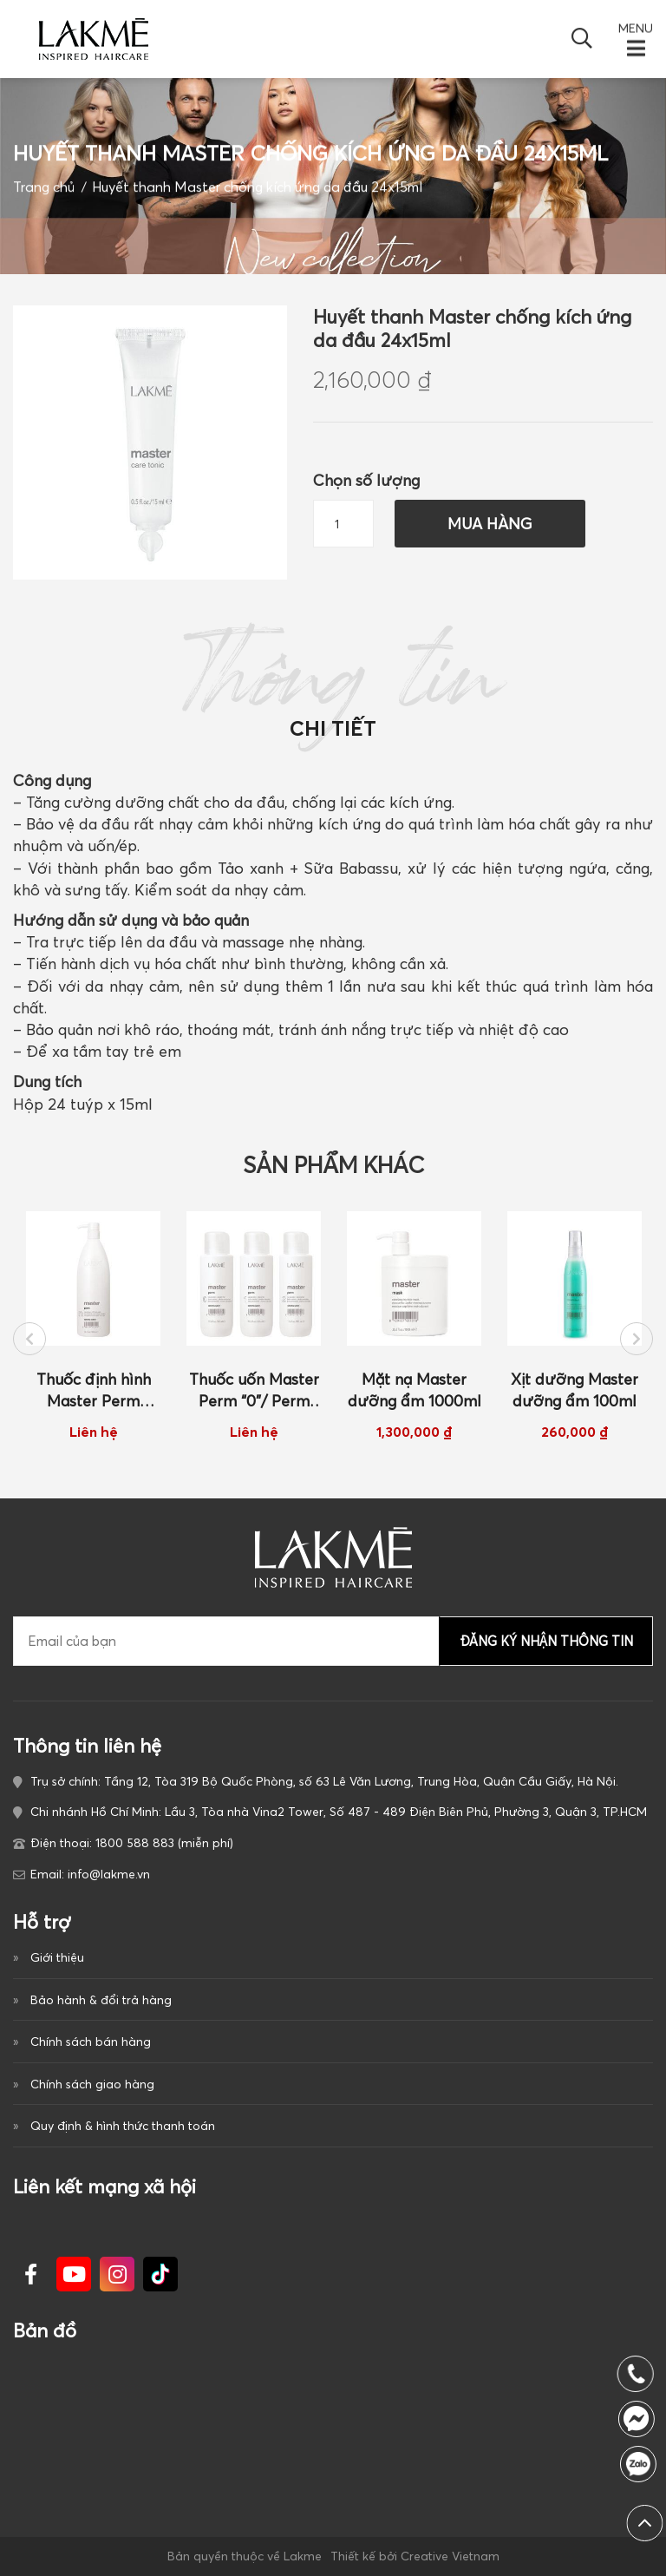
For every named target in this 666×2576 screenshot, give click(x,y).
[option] (93, 1326)
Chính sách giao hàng (92, 2084)
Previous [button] (29, 1338)
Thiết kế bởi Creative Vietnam (415, 2556)
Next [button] (636, 1338)
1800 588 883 (643, 2464)
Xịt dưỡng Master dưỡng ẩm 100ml (574, 1390)
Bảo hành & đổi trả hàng (101, 2000)
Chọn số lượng (366, 480)
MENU (635, 29)
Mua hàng (489, 524)
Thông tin (333, 692)
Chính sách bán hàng (90, 2041)
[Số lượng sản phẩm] (343, 523)
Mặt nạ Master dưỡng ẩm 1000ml (414, 1390)
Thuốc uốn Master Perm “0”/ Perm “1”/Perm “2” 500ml (253, 1391)
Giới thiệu (57, 1957)
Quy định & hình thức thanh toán (122, 2126)
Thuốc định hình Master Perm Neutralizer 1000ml (93, 1391)
